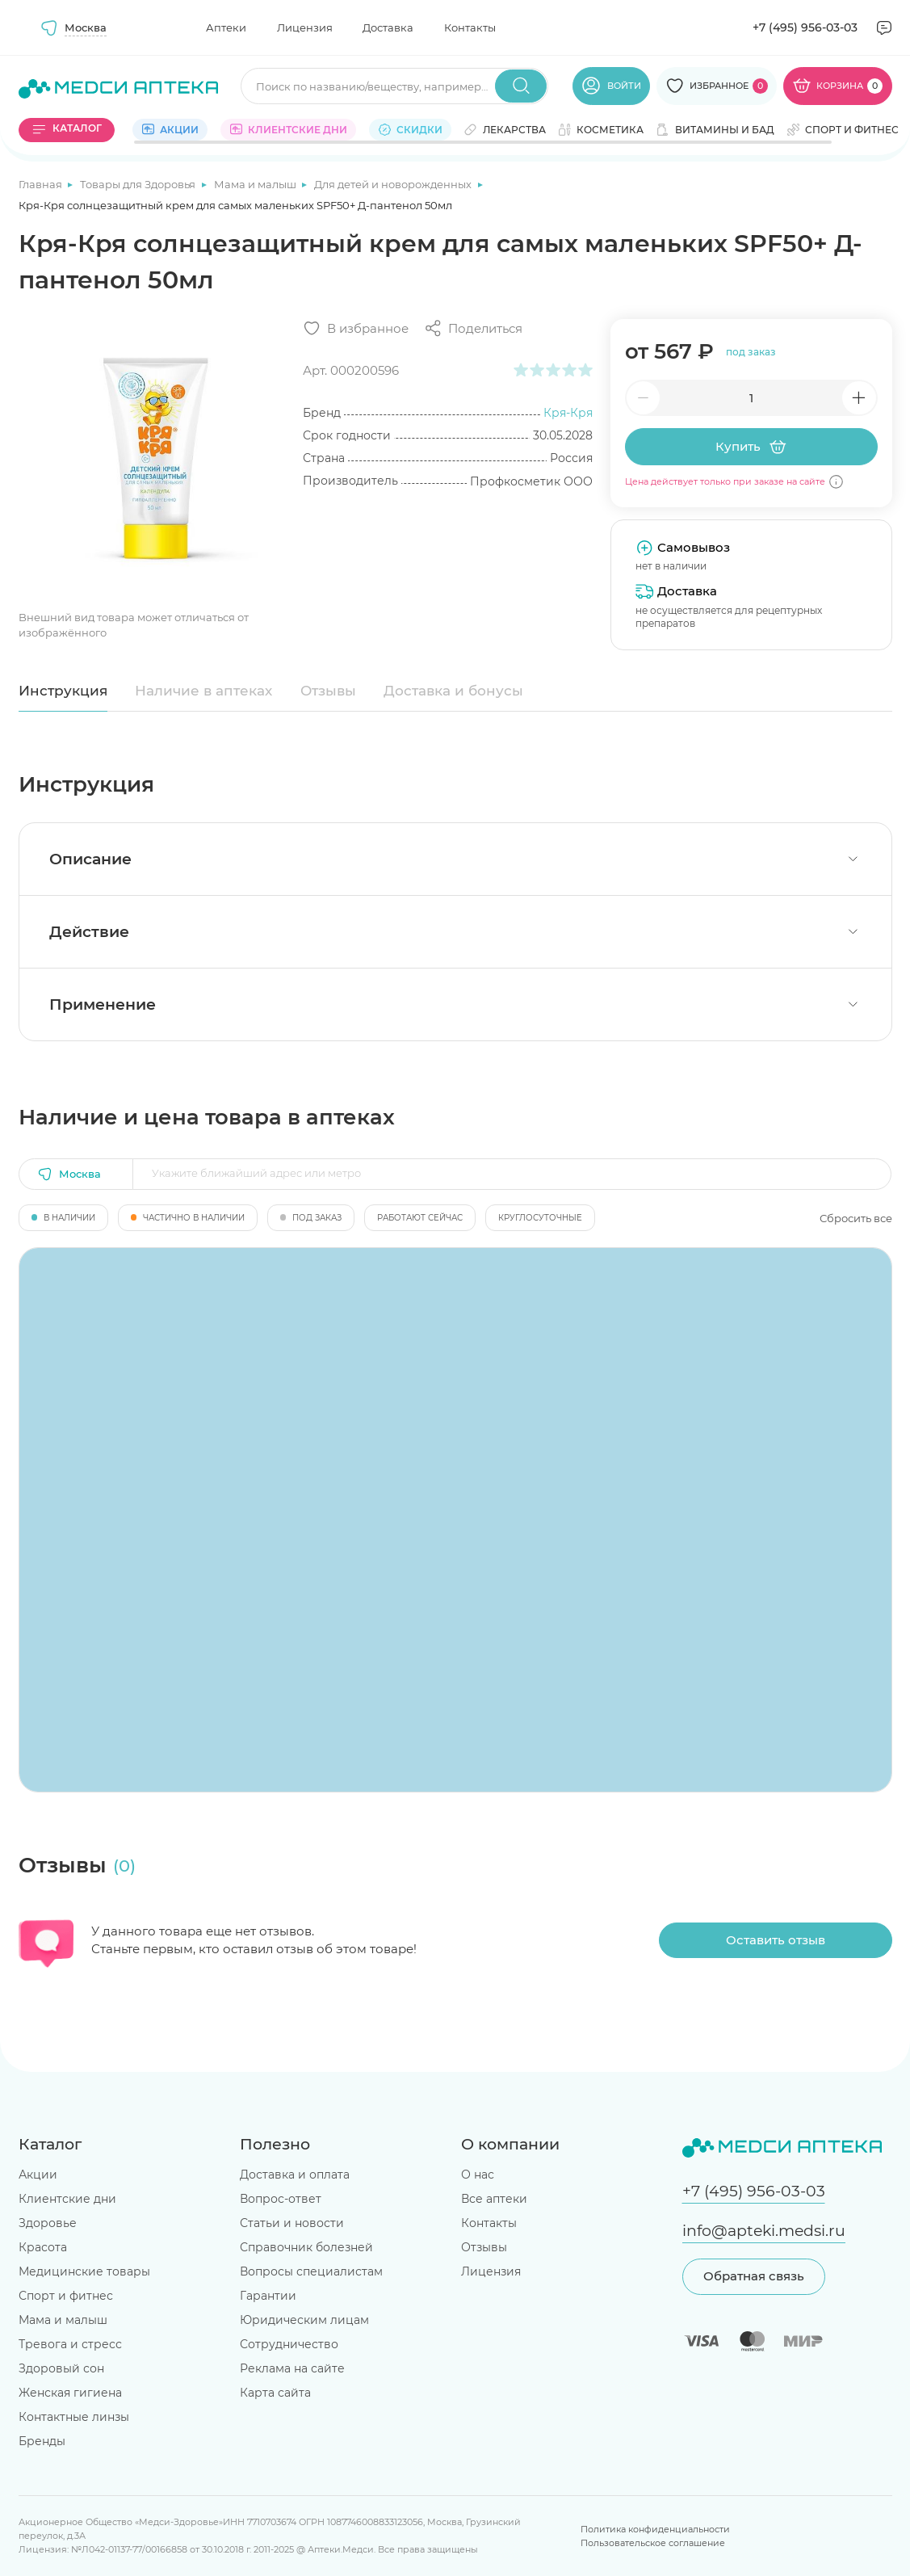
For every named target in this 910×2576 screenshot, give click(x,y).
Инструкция (63, 691)
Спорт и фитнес (66, 2295)
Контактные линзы (74, 2417)
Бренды (42, 2441)
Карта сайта (275, 2392)
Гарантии (268, 2295)
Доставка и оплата (295, 2174)
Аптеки (226, 27)
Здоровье (48, 2223)
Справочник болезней (306, 2247)
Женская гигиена (70, 2392)
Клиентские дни (67, 2198)
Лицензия (305, 27)
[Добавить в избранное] (356, 328)
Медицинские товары (84, 2271)
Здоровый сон (61, 2368)
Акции (38, 2174)
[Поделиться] (473, 328)
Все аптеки (494, 2198)
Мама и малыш (256, 184)
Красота (43, 2247)
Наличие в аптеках (203, 691)
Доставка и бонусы (453, 691)
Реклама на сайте (292, 2368)
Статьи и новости (292, 2223)
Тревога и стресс (70, 2344)
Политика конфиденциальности (655, 2529)
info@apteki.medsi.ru (763, 2230)
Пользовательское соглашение (653, 2543)
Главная (42, 184)
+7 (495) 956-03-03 (805, 27)
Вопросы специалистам (311, 2271)
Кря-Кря (568, 412)
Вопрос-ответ (280, 2198)
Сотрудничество (289, 2344)
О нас (477, 2174)
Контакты (470, 27)
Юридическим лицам (304, 2320)
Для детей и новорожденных (394, 184)
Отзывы (328, 691)
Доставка (388, 27)
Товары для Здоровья (139, 184)
